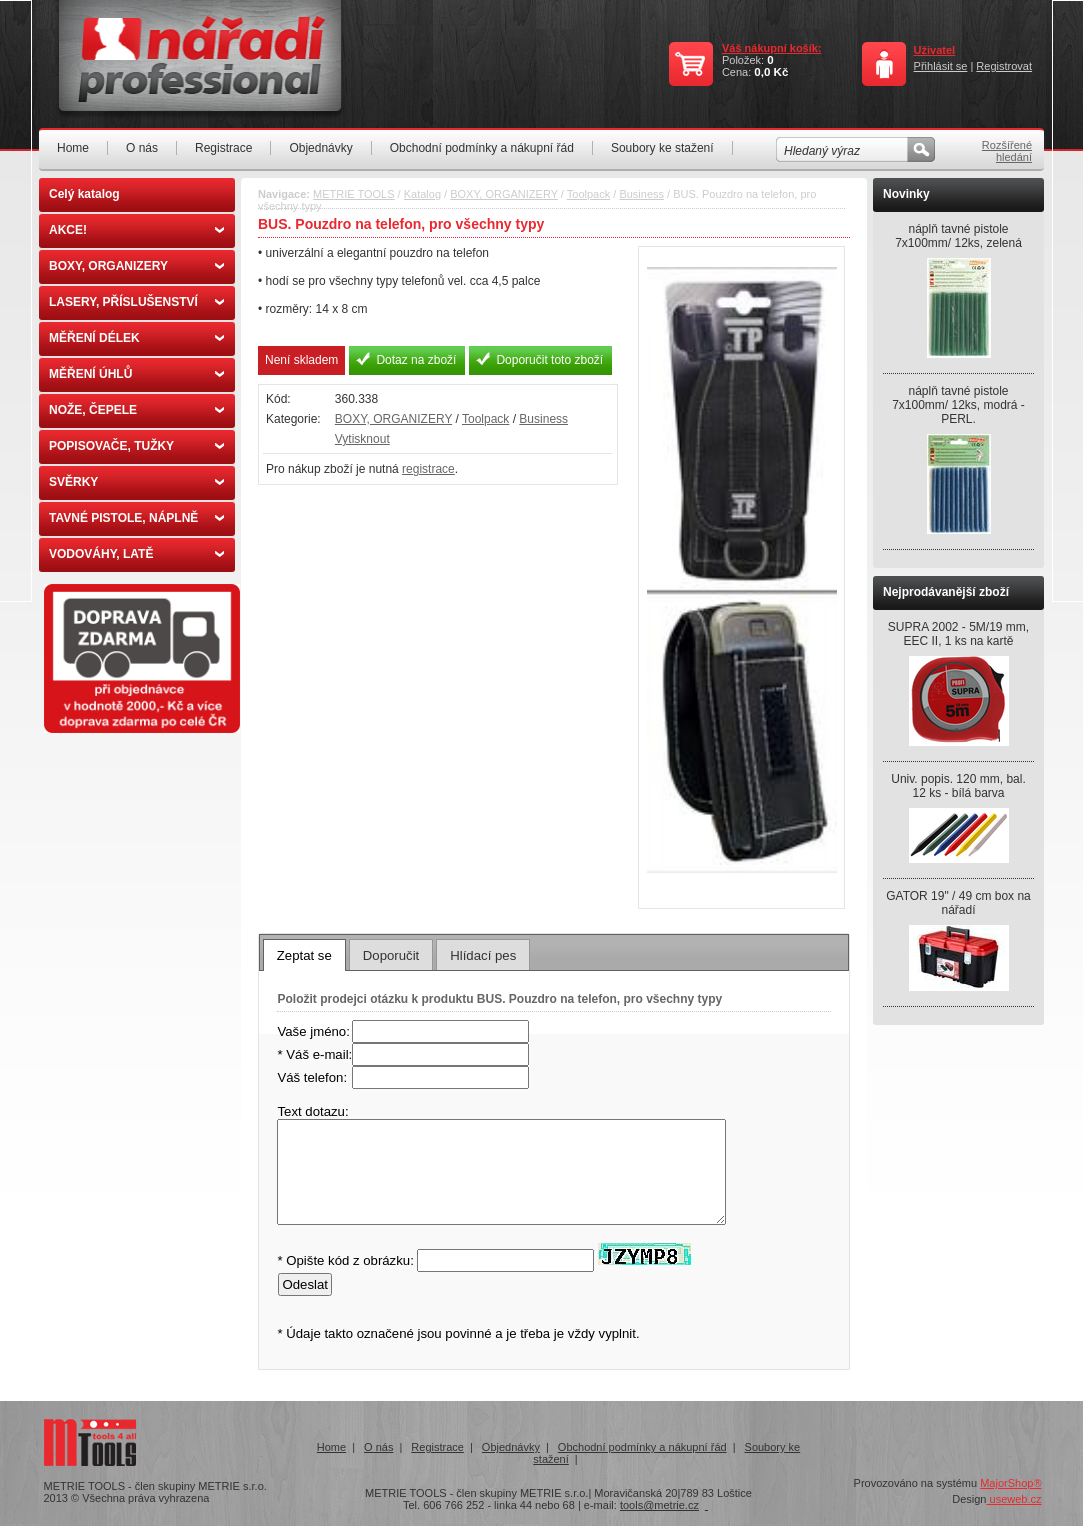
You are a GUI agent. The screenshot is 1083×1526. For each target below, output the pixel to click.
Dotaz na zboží (416, 360)
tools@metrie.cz (659, 1505)
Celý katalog (84, 194)
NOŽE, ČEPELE (136, 410)
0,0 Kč (771, 72)
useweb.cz (1013, 1499)
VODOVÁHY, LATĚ (136, 554)
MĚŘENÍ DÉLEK (136, 338)
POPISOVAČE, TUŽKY (136, 446)
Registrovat (1004, 66)
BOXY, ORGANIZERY (136, 266)
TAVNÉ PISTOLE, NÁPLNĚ (136, 518)
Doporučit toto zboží (549, 360)
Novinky (906, 194)
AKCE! (136, 230)
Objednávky (320, 148)
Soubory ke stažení (662, 148)
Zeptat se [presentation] (304, 955)
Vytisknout (362, 439)
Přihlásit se (941, 66)
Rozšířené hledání (1007, 151)
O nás (142, 148)
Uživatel (935, 50)
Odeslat (304, 1284)
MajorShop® (1010, 1483)
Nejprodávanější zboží (946, 592)
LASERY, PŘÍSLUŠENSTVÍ (136, 302)
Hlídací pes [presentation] (483, 955)
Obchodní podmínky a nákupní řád (482, 148)
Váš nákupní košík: (772, 48)
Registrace (223, 148)
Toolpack (588, 194)
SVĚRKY (136, 482)
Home (73, 148)
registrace (428, 469)
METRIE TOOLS (354, 194)
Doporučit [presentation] (391, 955)
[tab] (304, 955)
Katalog (422, 194)
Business (641, 194)
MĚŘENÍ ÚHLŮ (136, 374)
